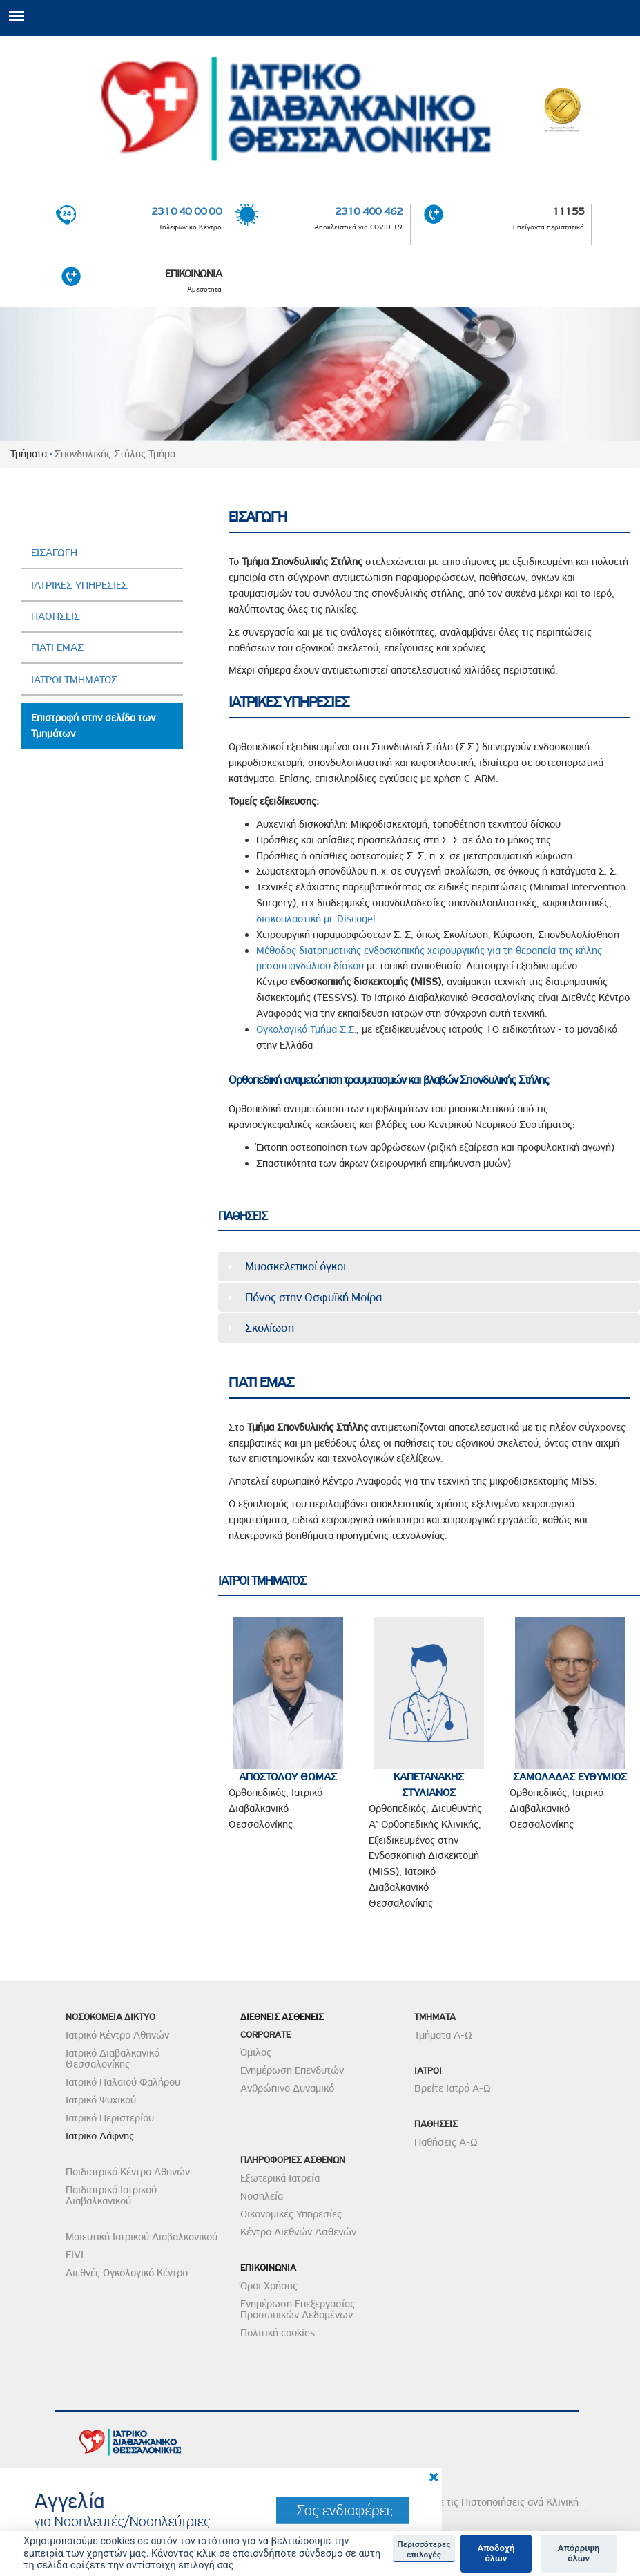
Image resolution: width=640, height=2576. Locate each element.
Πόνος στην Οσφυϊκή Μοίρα (313, 1297)
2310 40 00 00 (186, 211)
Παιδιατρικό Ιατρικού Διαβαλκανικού (111, 2195)
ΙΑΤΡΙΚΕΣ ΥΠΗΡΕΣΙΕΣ (79, 585)
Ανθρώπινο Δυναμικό (287, 2088)
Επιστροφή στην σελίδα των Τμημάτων (93, 726)
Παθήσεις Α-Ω (446, 2142)
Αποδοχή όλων (496, 2553)
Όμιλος (255, 2052)
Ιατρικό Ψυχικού (101, 2100)
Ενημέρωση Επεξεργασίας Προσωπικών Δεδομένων (297, 2309)
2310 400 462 (369, 211)
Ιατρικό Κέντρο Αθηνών (117, 2035)
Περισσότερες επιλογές (423, 2549)
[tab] (429, 1266)
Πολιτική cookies (277, 2333)
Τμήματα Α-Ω (443, 2035)
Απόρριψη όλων (579, 2553)
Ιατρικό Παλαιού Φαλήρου (123, 2082)
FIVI (75, 2255)
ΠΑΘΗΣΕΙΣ (55, 616)
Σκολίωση (269, 1328)
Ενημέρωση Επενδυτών (292, 2070)
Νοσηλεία (261, 2196)
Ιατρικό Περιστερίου (110, 2118)
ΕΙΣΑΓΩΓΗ (54, 552)
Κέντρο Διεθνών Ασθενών (298, 2232)
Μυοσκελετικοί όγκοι (295, 1266)
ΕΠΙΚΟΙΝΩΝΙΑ (193, 273)
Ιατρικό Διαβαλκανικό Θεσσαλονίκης (112, 2058)
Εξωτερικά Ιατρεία (280, 2178)
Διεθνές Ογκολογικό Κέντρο (127, 2273)
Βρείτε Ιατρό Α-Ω (452, 2088)
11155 (568, 211)
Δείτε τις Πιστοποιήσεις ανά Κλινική (499, 2502)
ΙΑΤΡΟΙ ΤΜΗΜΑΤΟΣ (74, 680)
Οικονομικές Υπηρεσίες (291, 2214)
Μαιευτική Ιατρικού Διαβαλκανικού (141, 2237)
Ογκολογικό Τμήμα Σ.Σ (305, 1029)
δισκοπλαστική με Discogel (315, 919)
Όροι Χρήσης (269, 2286)
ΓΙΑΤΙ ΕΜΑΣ (57, 647)
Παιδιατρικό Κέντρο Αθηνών (128, 2172)
